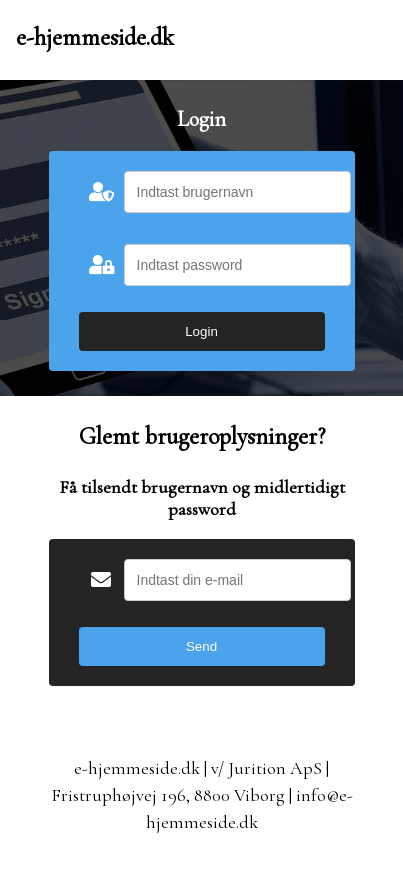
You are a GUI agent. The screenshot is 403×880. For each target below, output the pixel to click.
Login (201, 331)
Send (201, 646)
